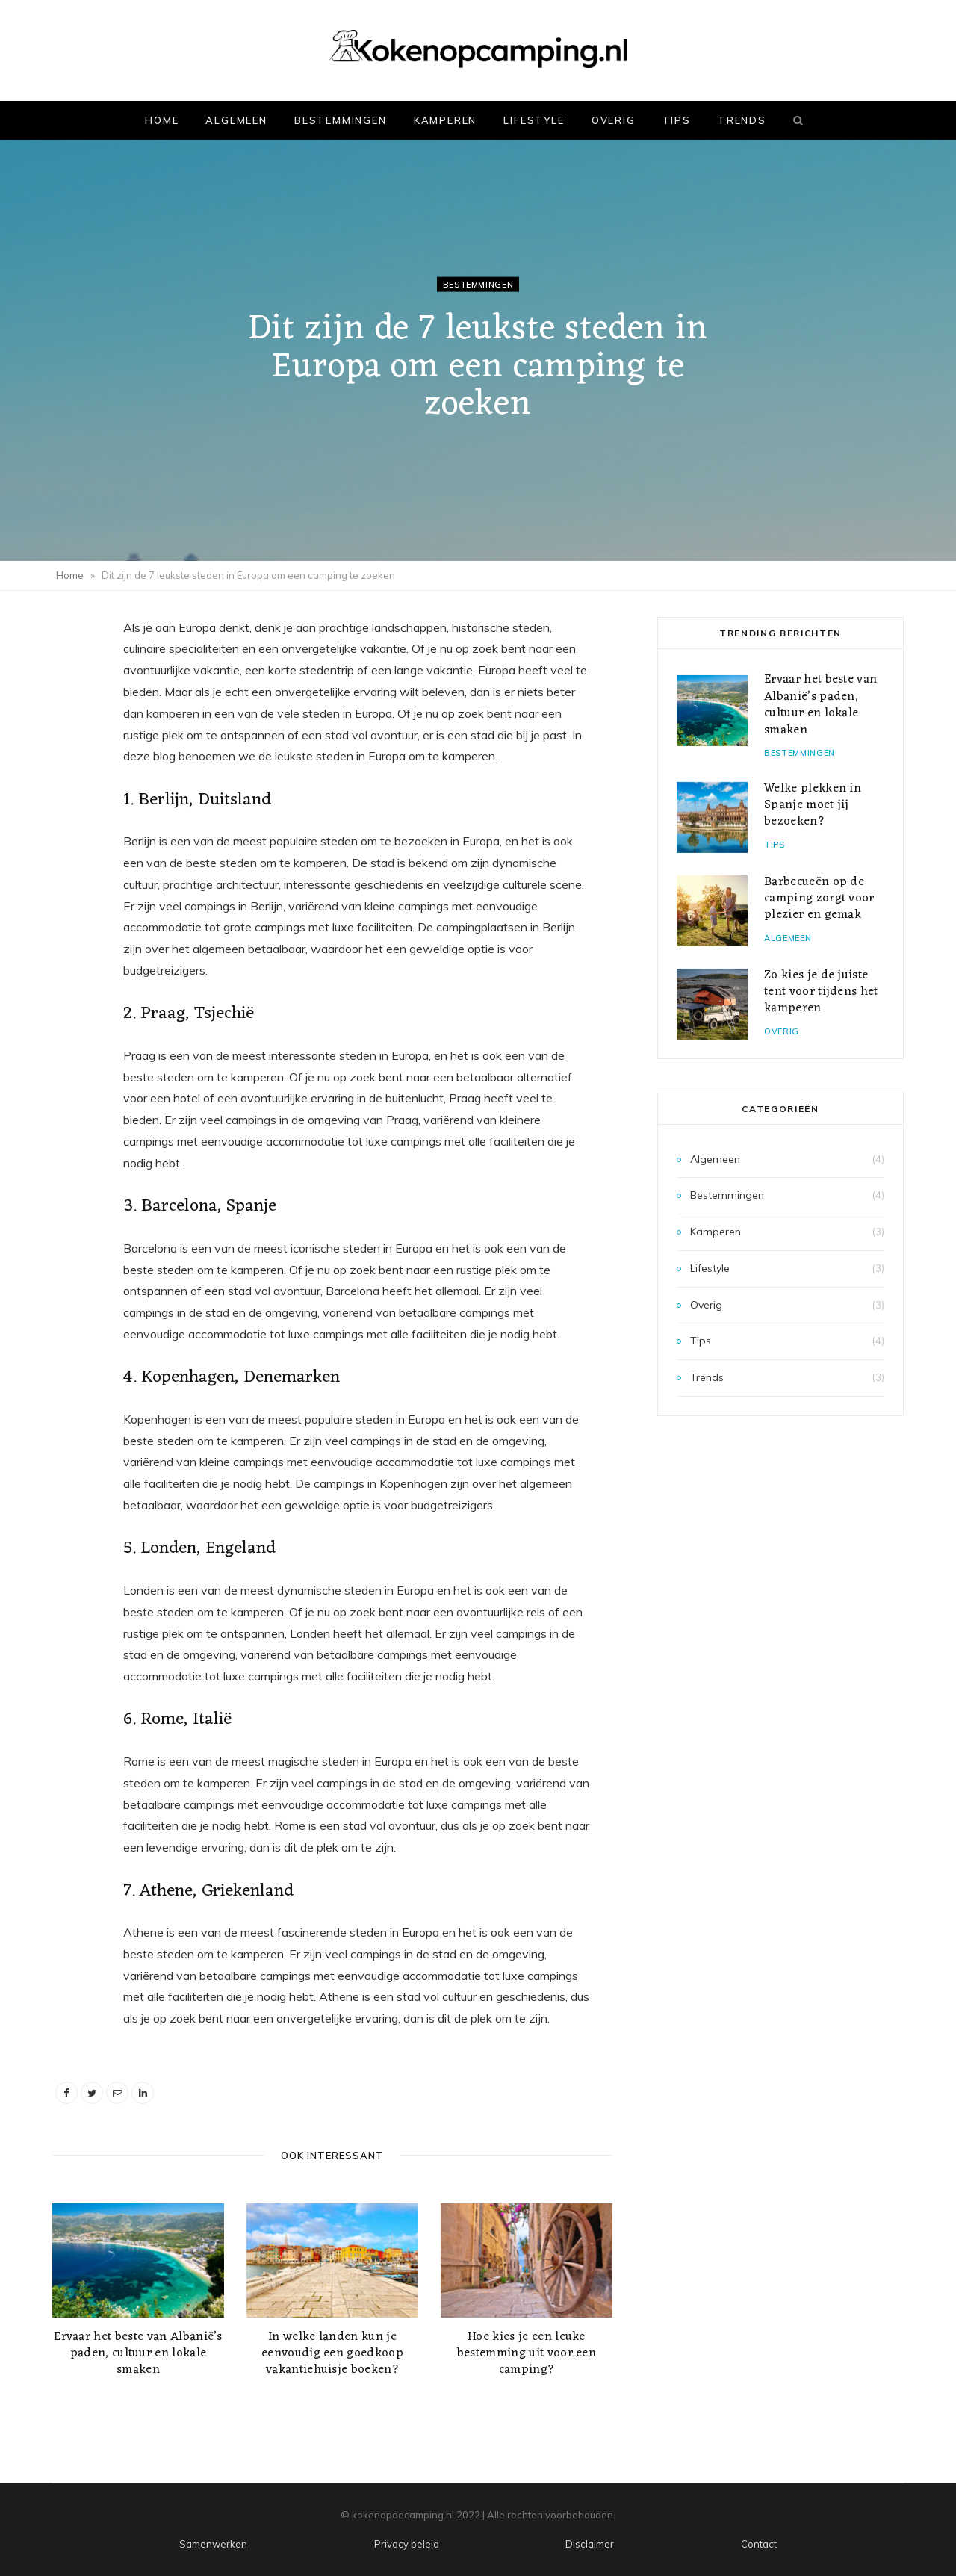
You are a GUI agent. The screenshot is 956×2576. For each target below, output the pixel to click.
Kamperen (445, 120)
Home (162, 120)
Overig (614, 120)
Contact (759, 2544)
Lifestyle (533, 120)
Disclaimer (589, 2544)
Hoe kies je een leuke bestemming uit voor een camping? (526, 2353)
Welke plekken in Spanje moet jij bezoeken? (812, 805)
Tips (676, 120)
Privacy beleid (406, 2544)
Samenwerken (213, 2544)
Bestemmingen (340, 120)
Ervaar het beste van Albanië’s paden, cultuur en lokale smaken (138, 2353)
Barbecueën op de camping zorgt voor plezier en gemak (819, 899)
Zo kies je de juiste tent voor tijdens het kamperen (821, 992)
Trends (742, 120)
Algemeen (236, 120)
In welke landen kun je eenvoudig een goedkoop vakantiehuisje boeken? (332, 2353)
